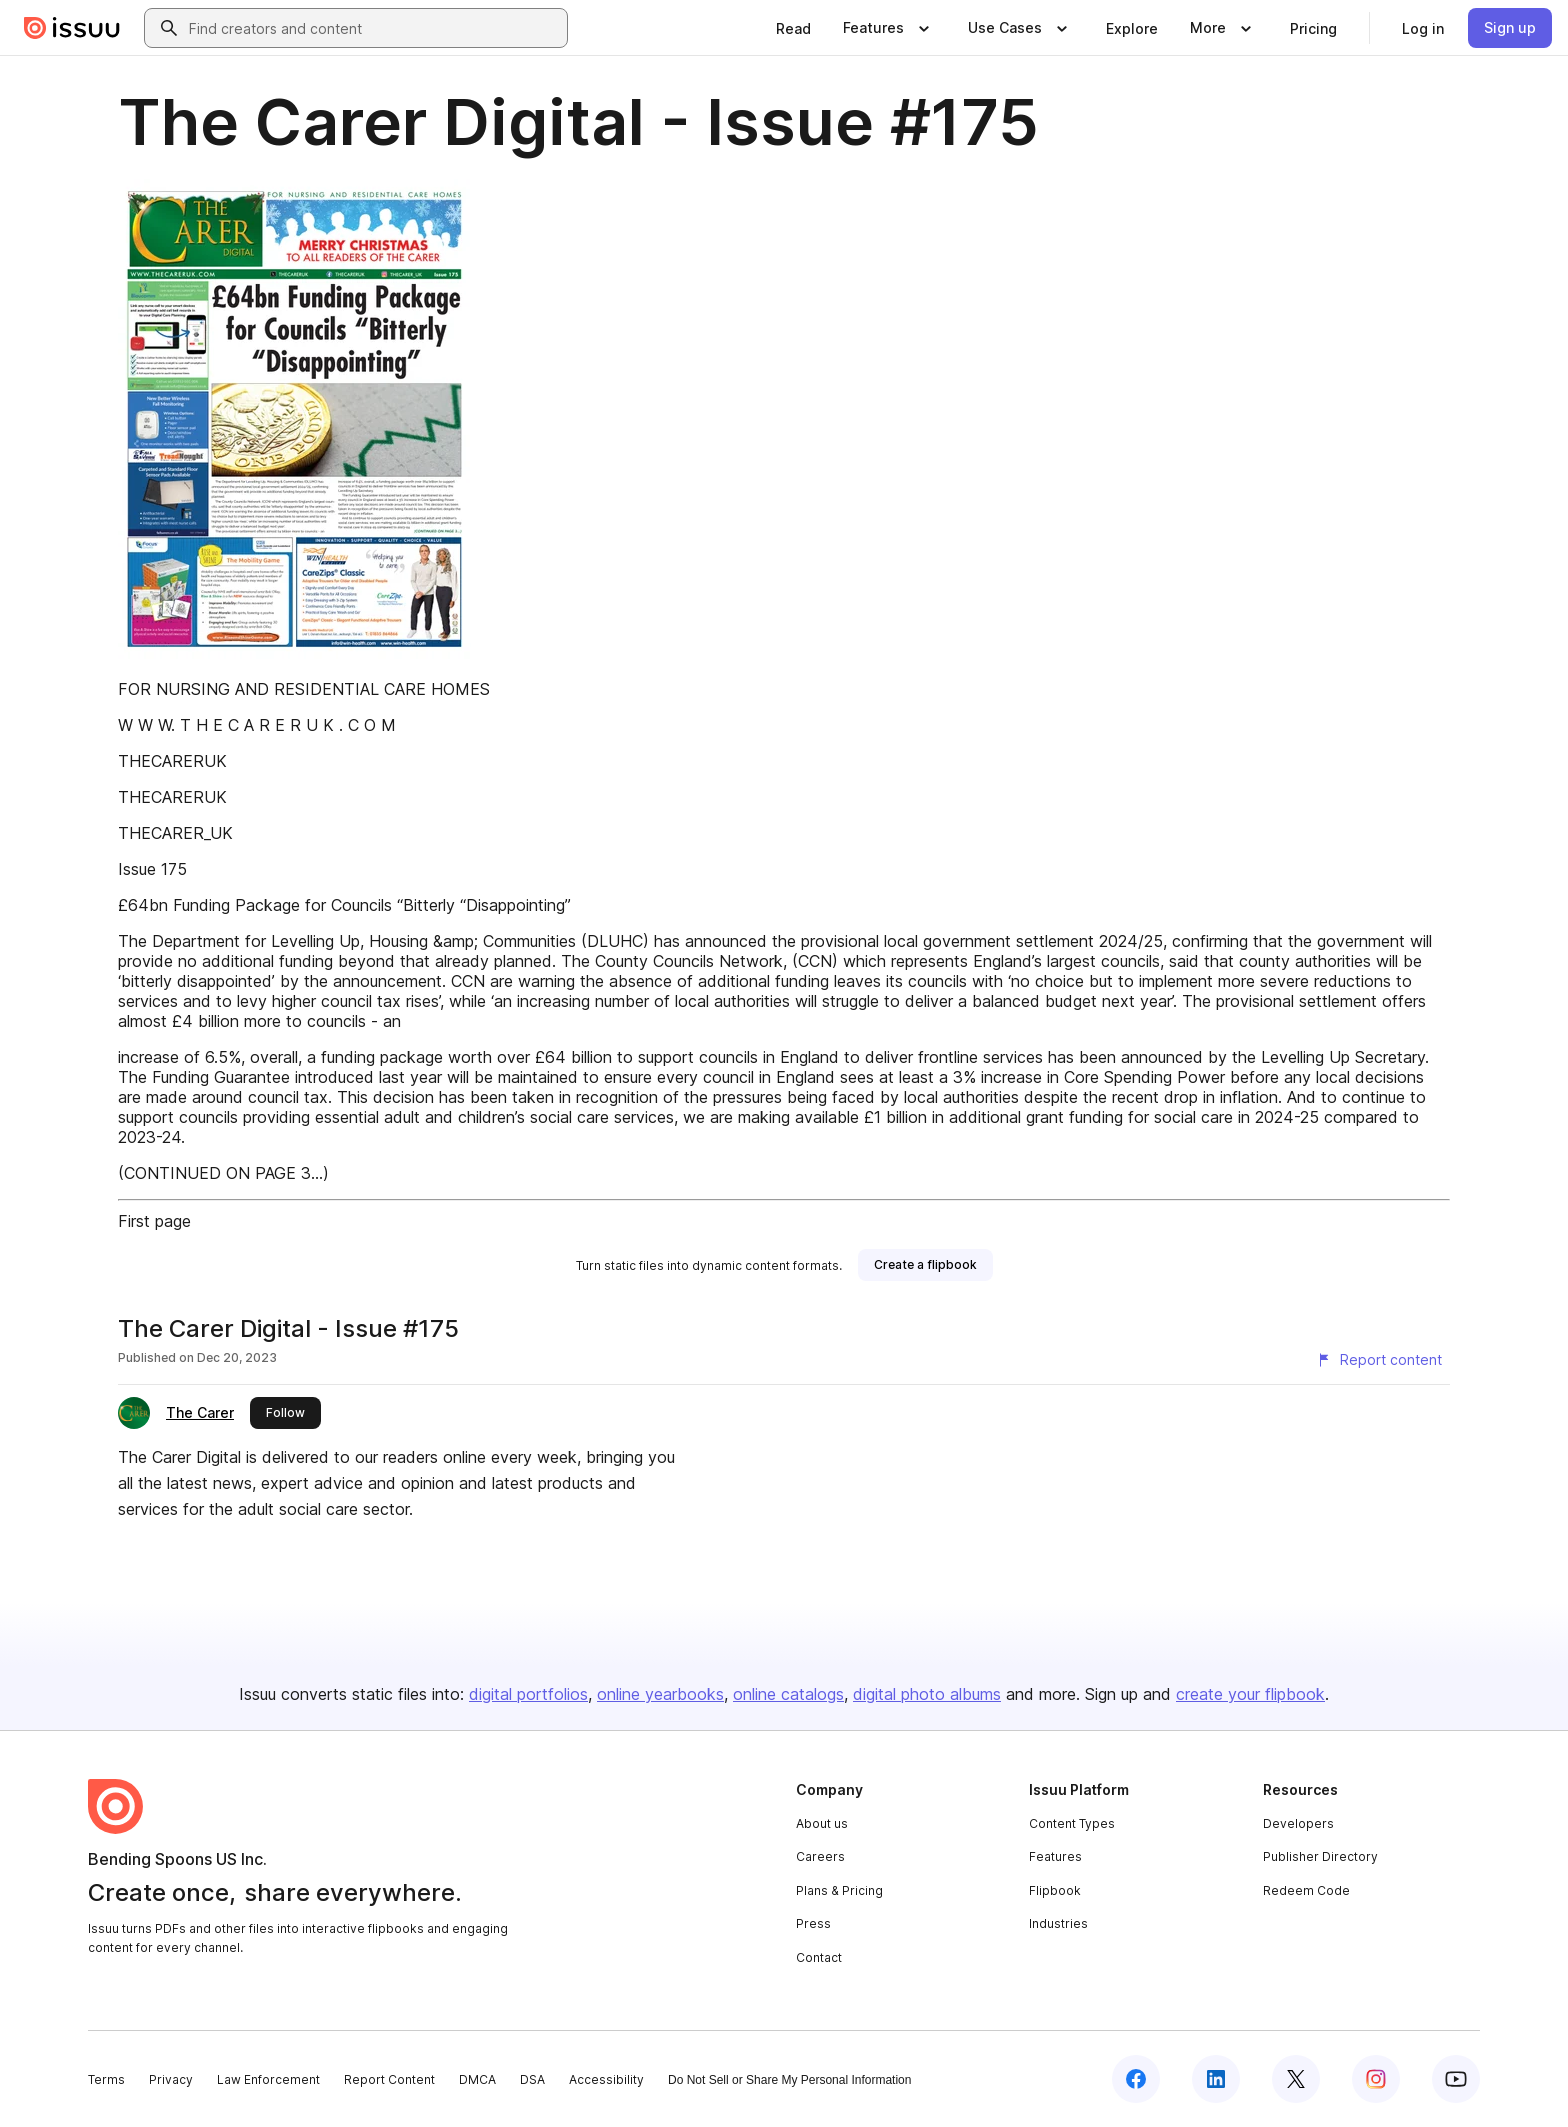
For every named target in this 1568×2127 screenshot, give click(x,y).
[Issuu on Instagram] (1376, 2079)
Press (813, 1923)
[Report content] (1379, 1360)
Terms (106, 2079)
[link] (793, 28)
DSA (532, 2079)
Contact (819, 1957)
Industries (1058, 1923)
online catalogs (788, 1694)
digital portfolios (528, 1694)
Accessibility (606, 2079)
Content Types (1072, 1823)
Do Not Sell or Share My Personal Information (789, 2080)
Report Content (389, 2079)
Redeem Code (1306, 1890)
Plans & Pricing (839, 1890)
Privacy (171, 2079)
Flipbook (1055, 1890)
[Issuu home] (72, 28)
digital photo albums (927, 1694)
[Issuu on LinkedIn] (1216, 2079)
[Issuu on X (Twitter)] (1296, 2079)
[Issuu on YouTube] (1456, 2079)
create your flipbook (1250, 1694)
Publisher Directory (1320, 1856)
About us (822, 1823)
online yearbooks (660, 1694)
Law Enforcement (268, 2079)
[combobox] (374, 28)
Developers (1298, 1823)
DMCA (477, 2079)
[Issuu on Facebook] (1136, 2079)
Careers (820, 1856)
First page (154, 1221)
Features (1055, 1856)
